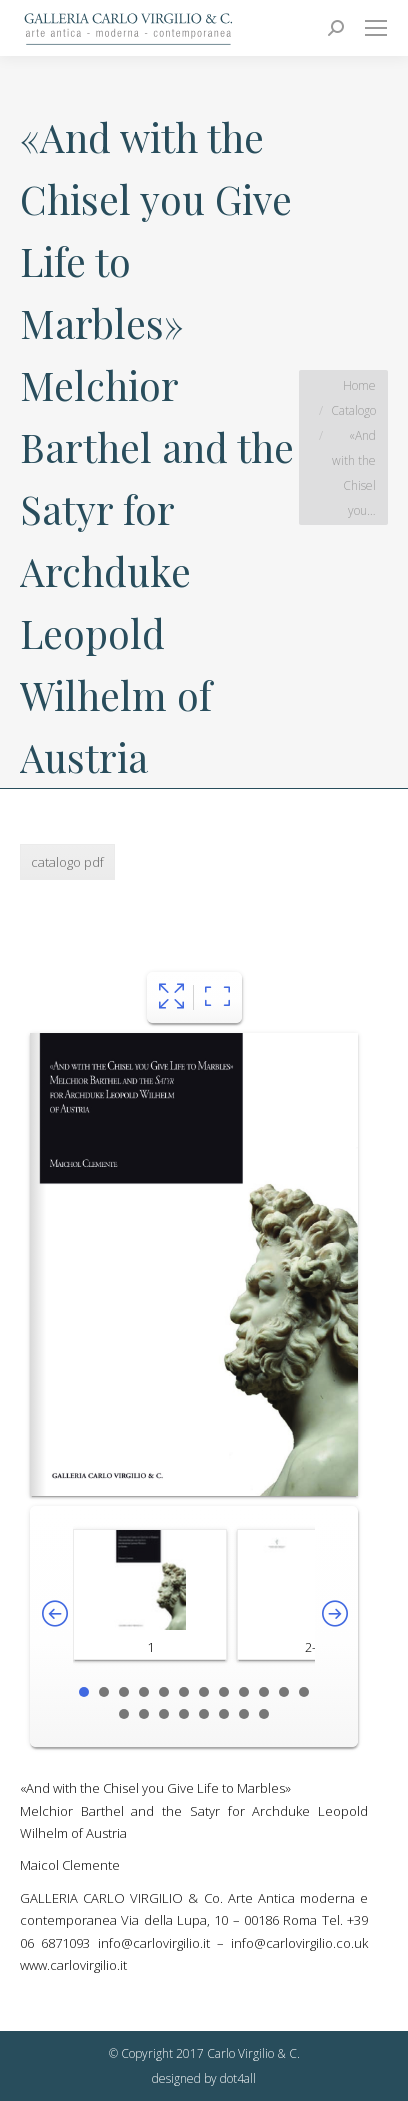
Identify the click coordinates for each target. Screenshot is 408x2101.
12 (304, 1692)
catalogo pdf (67, 862)
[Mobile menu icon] (376, 28)
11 (284, 1692)
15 (164, 1714)
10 (264, 1692)
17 (204, 1714)
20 (264, 1714)
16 (184, 1714)
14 (144, 1714)
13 (124, 1714)
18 (224, 1714)
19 (244, 1714)
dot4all (238, 2078)
